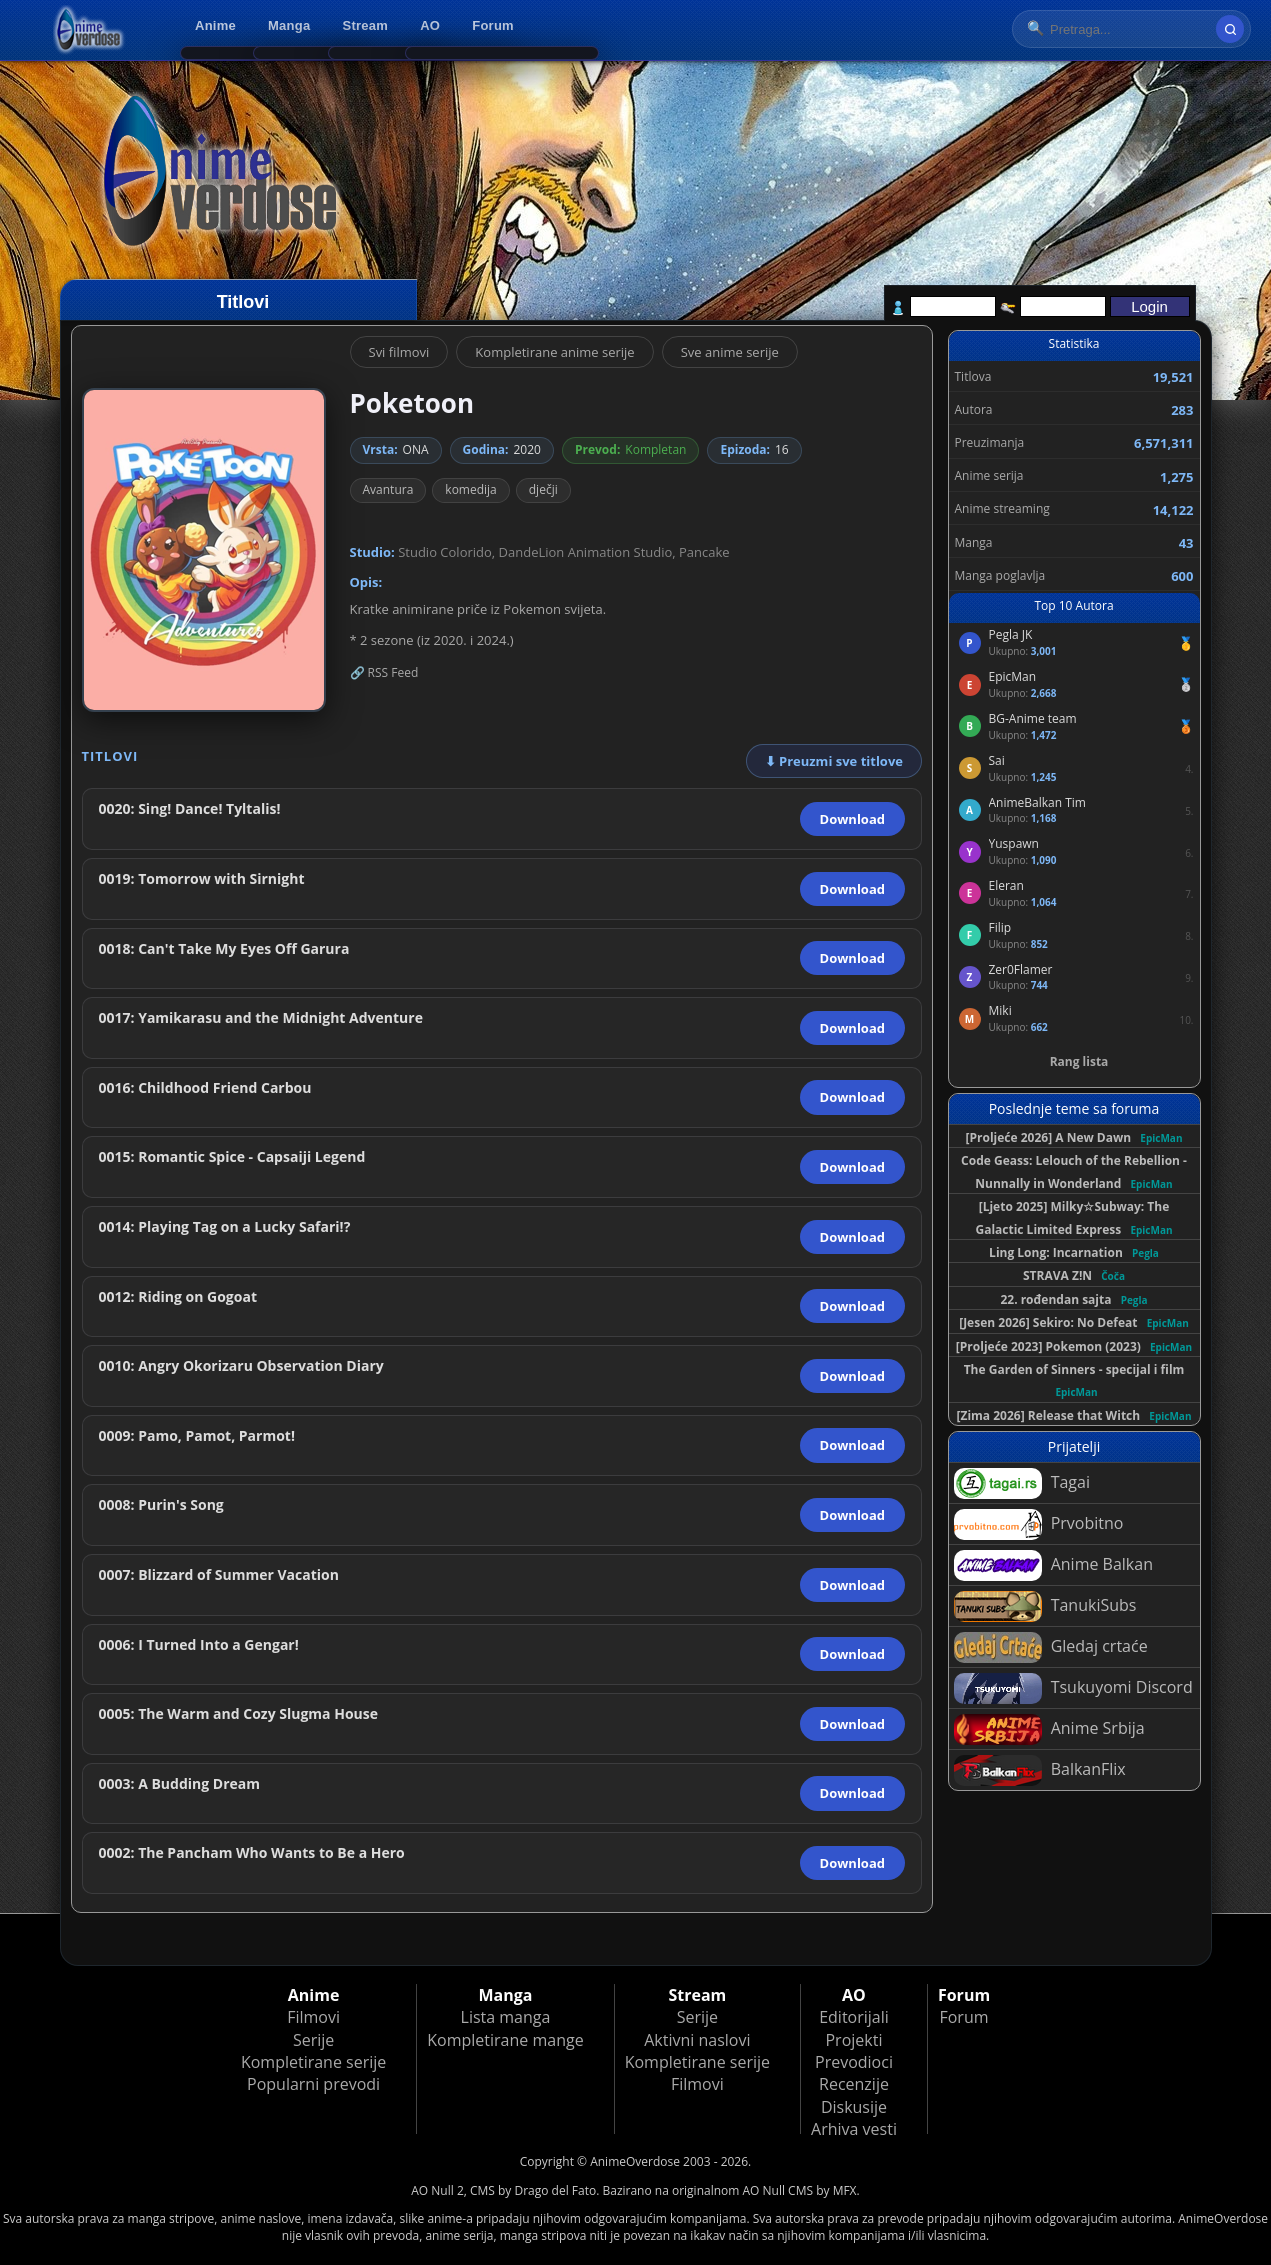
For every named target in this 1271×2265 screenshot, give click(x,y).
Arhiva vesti (854, 2129)
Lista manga (506, 2017)
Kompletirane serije (313, 2062)
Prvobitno (1039, 1524)
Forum (493, 25)
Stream (366, 25)
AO (430, 25)
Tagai (1022, 1483)
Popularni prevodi (313, 2084)
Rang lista (1079, 1061)
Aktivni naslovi (697, 2040)
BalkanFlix (1040, 1770)
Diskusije (854, 2107)
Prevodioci (854, 2062)
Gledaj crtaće (1051, 1647)
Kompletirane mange (505, 2040)
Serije (313, 2040)
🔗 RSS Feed (384, 672)
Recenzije (854, 2084)
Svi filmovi (399, 352)
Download (852, 819)
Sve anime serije (730, 352)
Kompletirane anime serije (554, 352)
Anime (215, 25)
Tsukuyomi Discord (1073, 1688)
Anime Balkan (1053, 1565)
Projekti (853, 2040)
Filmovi (313, 2017)
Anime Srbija (1049, 1729)
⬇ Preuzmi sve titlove (834, 761)
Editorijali (854, 2017)
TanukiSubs (1045, 1606)
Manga (289, 25)
